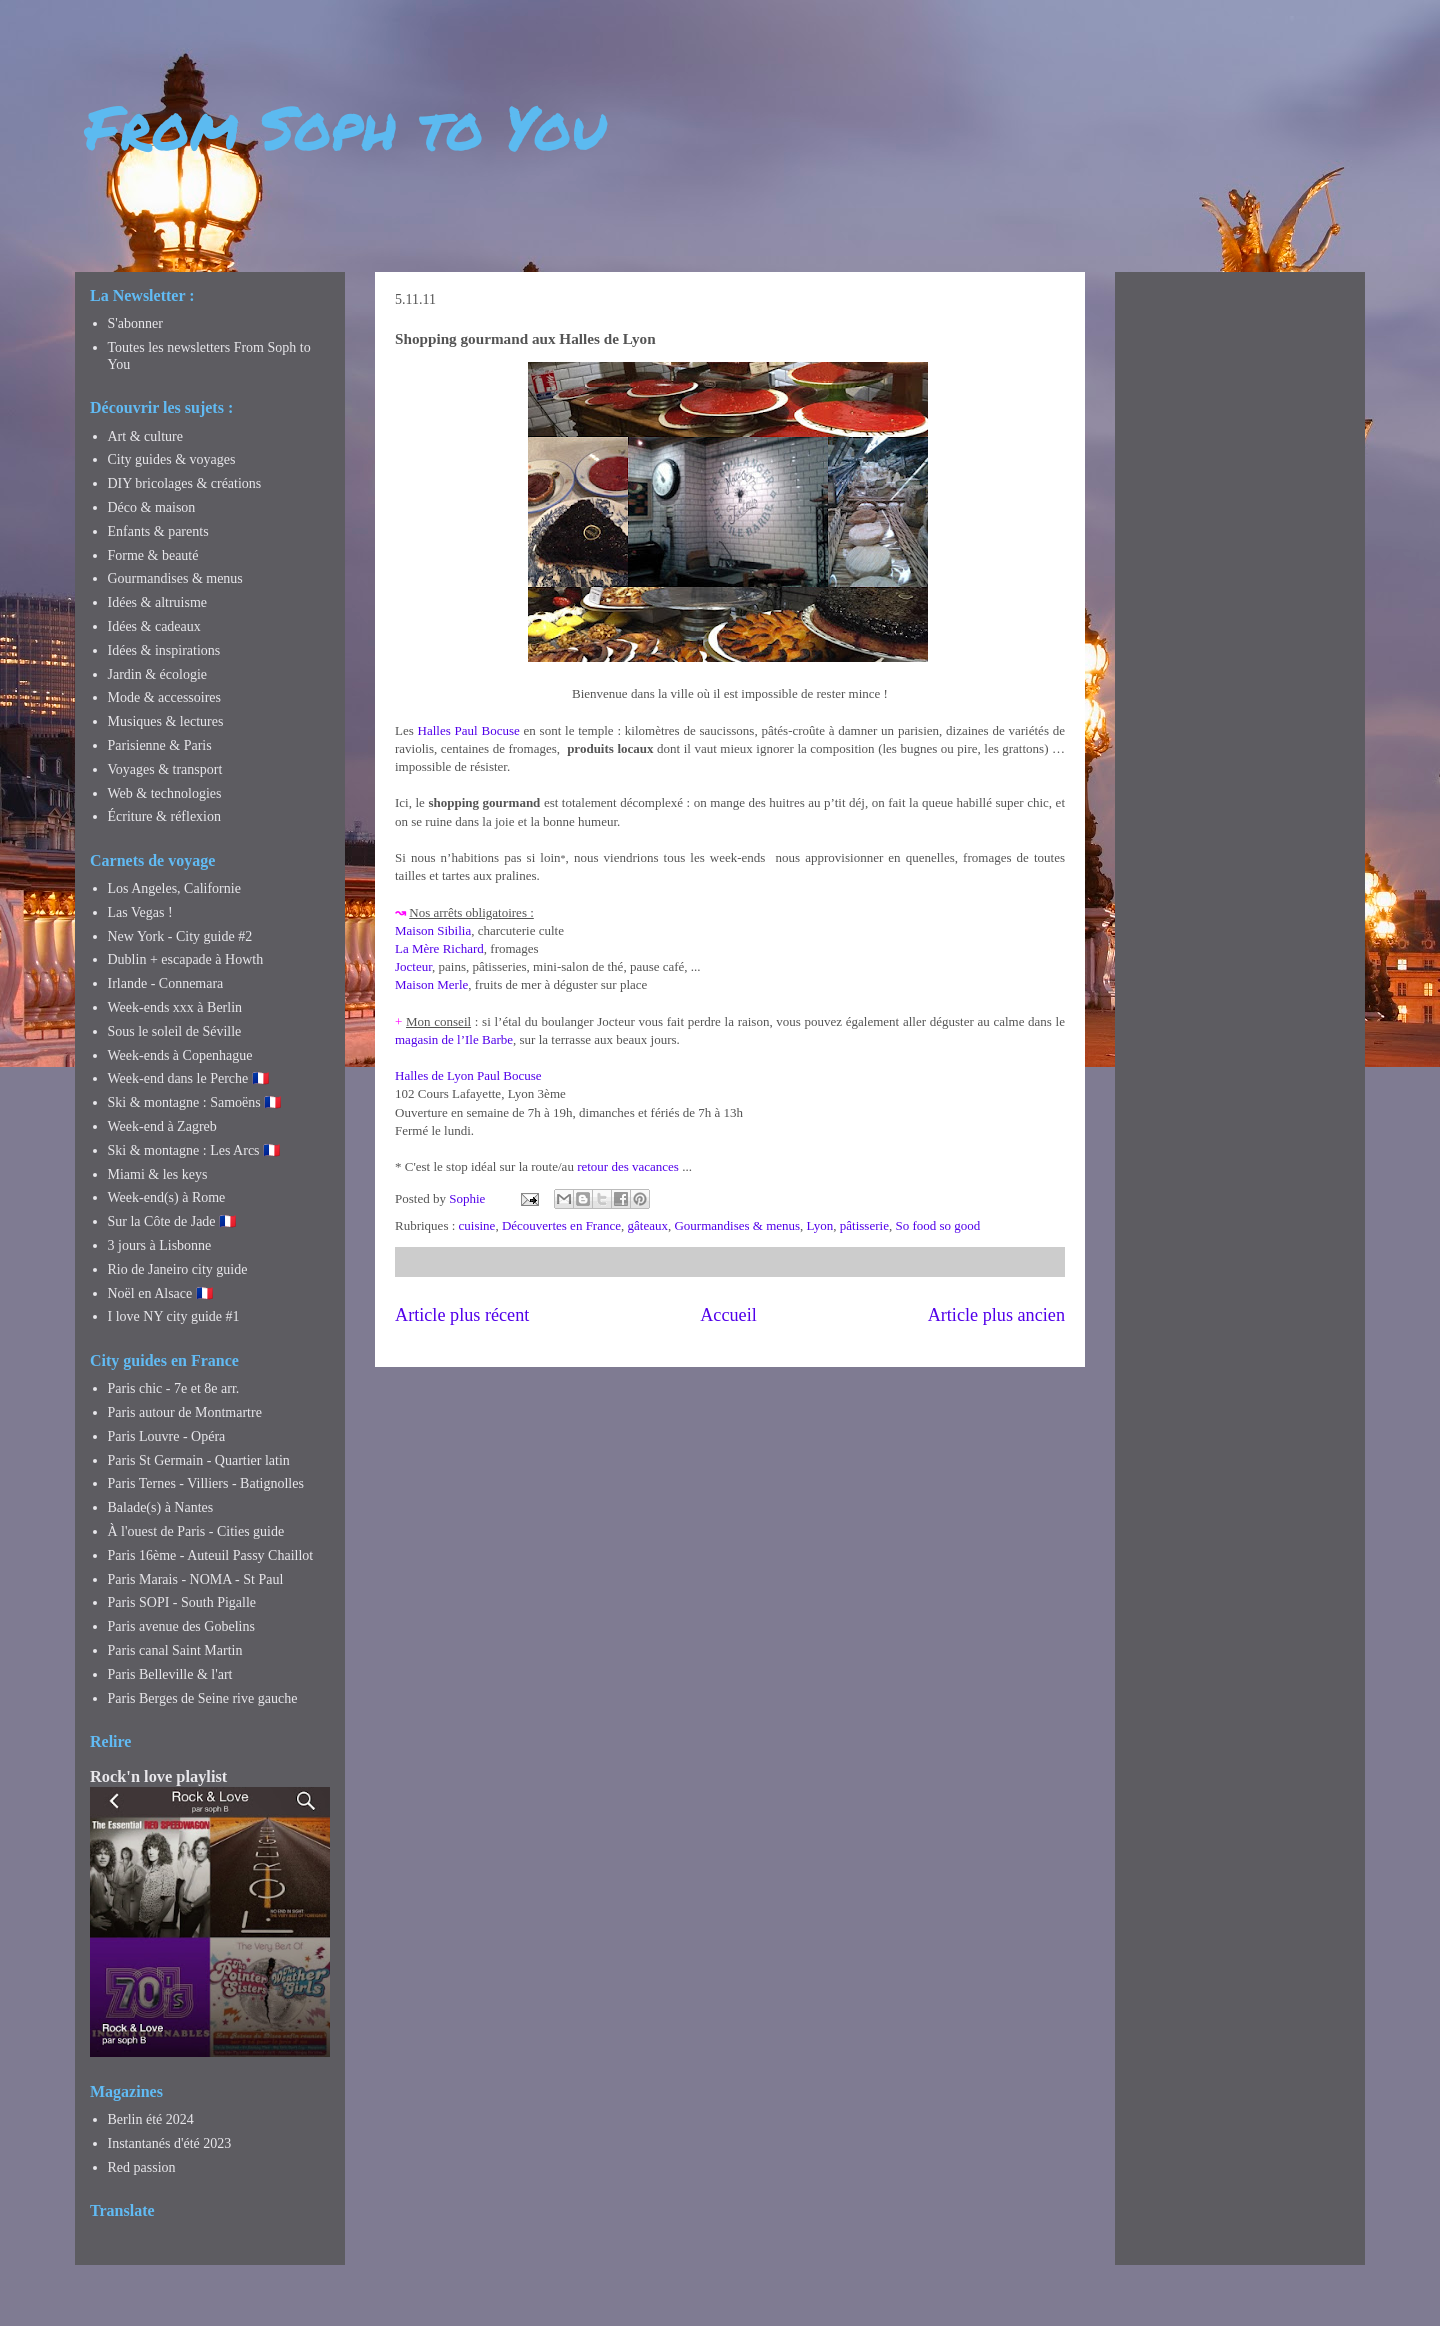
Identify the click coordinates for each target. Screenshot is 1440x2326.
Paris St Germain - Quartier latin (199, 1460)
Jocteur (413, 966)
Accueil (728, 1315)
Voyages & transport (165, 769)
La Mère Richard (439, 948)
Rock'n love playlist (158, 1776)
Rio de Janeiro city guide (178, 1269)
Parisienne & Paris (160, 745)
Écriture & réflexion (165, 816)
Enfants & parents (158, 531)
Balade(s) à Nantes (161, 1507)
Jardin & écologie (158, 674)
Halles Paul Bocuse (469, 730)
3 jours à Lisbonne (160, 1245)
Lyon (820, 1225)
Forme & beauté (153, 555)
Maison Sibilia (433, 930)
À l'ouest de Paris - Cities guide (196, 1531)
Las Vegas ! (140, 912)
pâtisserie (864, 1225)
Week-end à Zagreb (162, 1126)
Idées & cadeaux (154, 626)
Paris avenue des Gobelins (181, 1626)
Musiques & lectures (166, 721)
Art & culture (145, 436)
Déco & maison (152, 507)
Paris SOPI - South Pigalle (182, 1602)
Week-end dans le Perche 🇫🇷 (188, 1078)
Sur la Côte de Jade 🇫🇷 (172, 1221)
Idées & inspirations (164, 650)
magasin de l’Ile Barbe (454, 1039)
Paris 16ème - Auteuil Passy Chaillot (211, 1555)
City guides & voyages (172, 459)
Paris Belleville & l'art (170, 1674)
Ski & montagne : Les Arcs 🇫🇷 (194, 1150)
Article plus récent (462, 1315)
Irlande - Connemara (166, 983)
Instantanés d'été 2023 (170, 2143)
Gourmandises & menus (737, 1225)
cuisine (477, 1225)
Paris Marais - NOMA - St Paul (196, 1579)
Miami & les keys (158, 1174)
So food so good (937, 1225)
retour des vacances (628, 1166)
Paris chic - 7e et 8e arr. (174, 1388)
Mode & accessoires (165, 697)
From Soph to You (345, 126)
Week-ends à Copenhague (180, 1055)
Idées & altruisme (158, 602)
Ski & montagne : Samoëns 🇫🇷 (195, 1102)
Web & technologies (165, 793)
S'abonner (135, 323)
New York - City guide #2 (180, 936)
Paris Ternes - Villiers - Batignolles (206, 1483)
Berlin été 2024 (151, 2119)
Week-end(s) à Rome (167, 1197)
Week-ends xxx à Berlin (175, 1007)
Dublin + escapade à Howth (186, 959)
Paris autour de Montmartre (185, 1412)
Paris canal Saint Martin (175, 1650)
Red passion (142, 2167)
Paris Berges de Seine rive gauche (203, 1698)
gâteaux (648, 1225)
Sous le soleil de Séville (175, 1031)
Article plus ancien (996, 1315)
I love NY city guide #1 (174, 1316)
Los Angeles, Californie (174, 888)
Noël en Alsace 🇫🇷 (160, 1293)
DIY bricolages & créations (185, 483)
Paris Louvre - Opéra (167, 1436)
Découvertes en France (561, 1225)
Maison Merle (431, 984)
